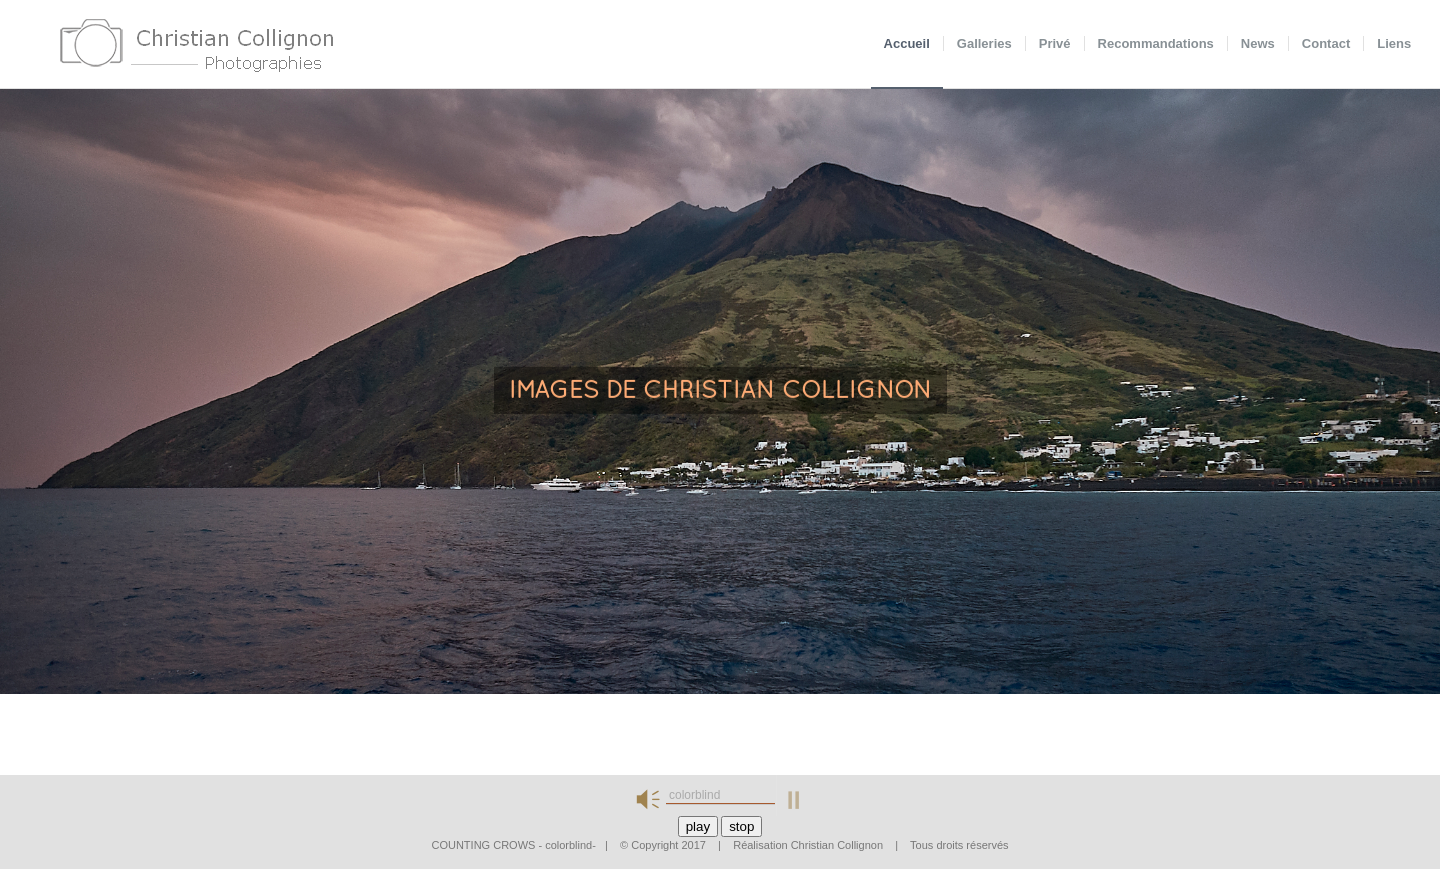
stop (741, 826)
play (698, 826)
